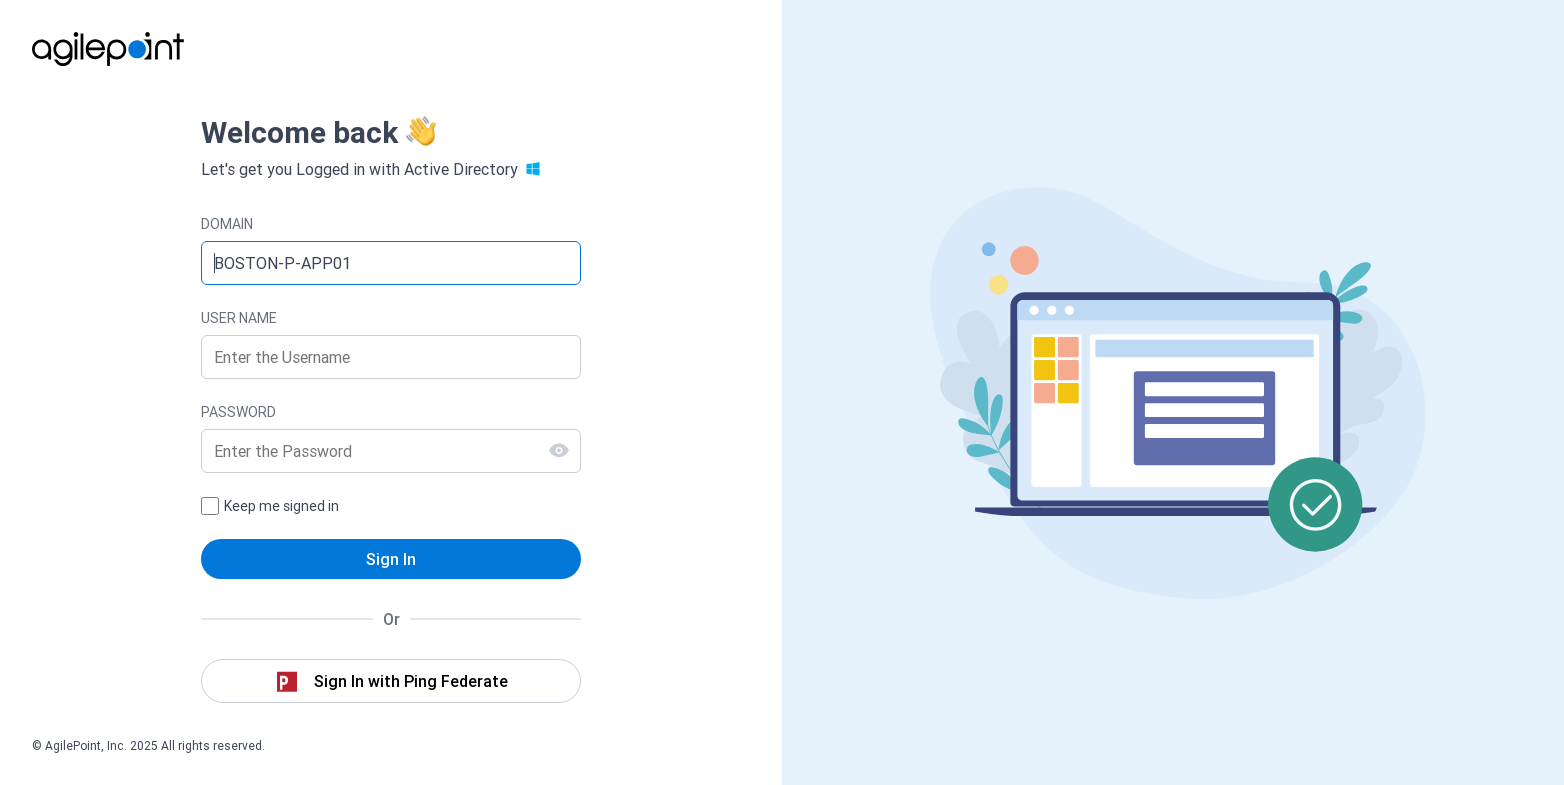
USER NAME (239, 318)
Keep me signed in (281, 506)
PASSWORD (238, 412)
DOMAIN (227, 224)
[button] (391, 681)
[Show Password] (559, 450)
